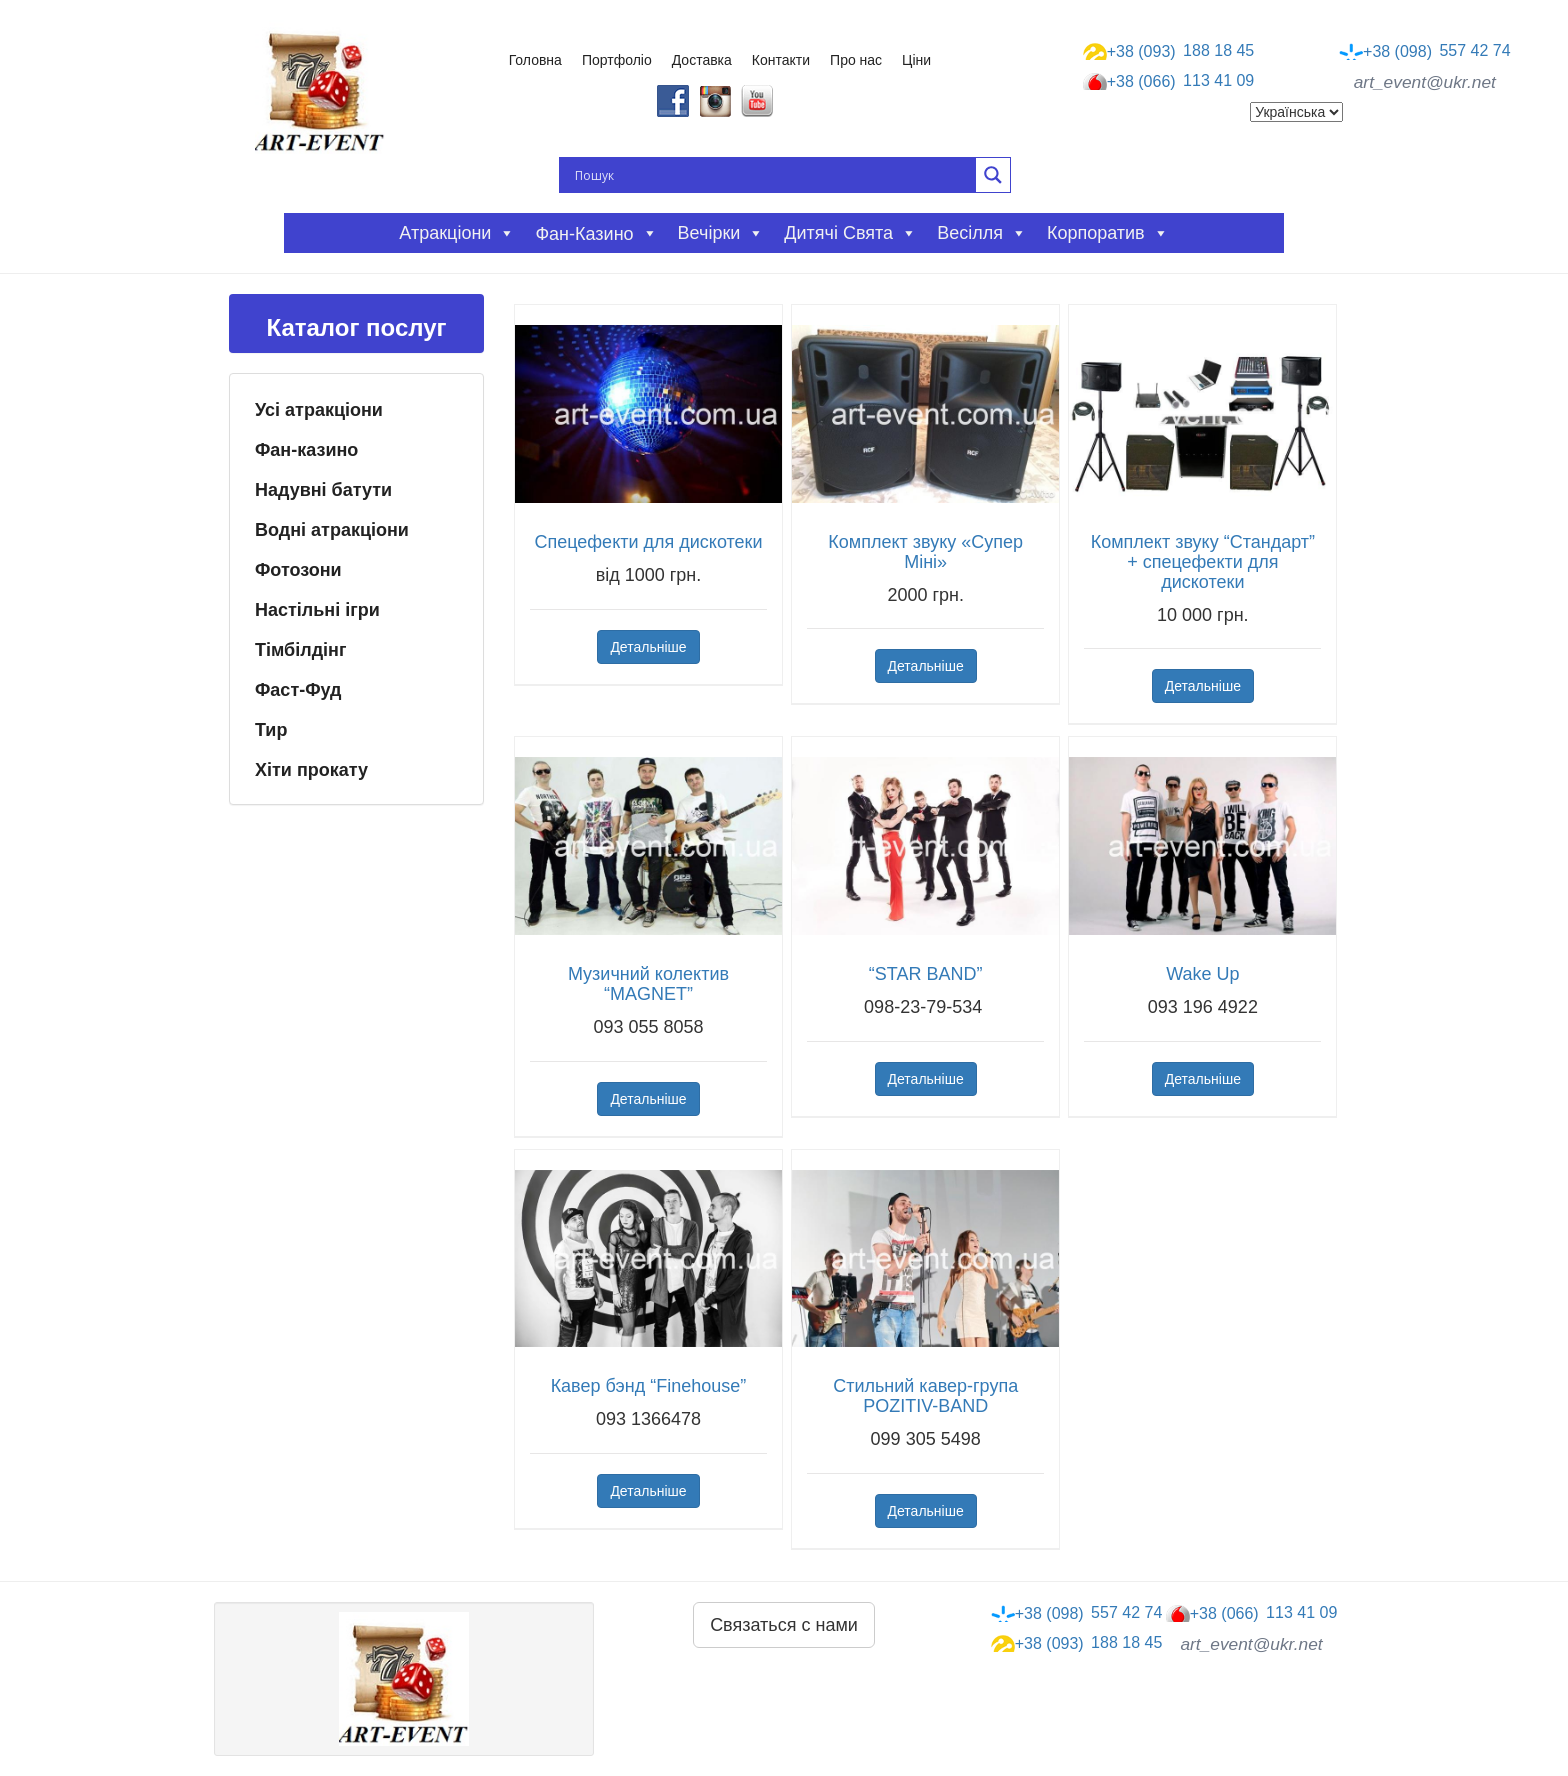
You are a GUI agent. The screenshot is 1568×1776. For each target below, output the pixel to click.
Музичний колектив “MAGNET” (648, 984)
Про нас (856, 60)
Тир (271, 730)
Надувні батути (323, 490)
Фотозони (298, 570)
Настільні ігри (317, 610)
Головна (535, 60)
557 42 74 (1425, 51)
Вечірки (721, 233)
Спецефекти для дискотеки (648, 542)
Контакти (781, 60)
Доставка (702, 60)
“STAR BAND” (926, 974)
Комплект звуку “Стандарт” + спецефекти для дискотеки (1203, 562)
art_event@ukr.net (1425, 82)
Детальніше (648, 647)
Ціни (916, 60)
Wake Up (1202, 974)
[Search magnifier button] (993, 175)
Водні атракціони (332, 530)
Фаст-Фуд (298, 690)
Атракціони (457, 233)
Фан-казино (306, 450)
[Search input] (773, 175)
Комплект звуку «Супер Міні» (925, 552)
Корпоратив (1108, 233)
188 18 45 (1169, 51)
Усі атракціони (319, 410)
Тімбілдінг (300, 650)
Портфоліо (617, 60)
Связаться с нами (784, 1625)
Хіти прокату (311, 770)
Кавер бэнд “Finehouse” (649, 1386)
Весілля (982, 233)
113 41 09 (1169, 82)
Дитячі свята (850, 233)
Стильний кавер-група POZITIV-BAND (925, 1396)
